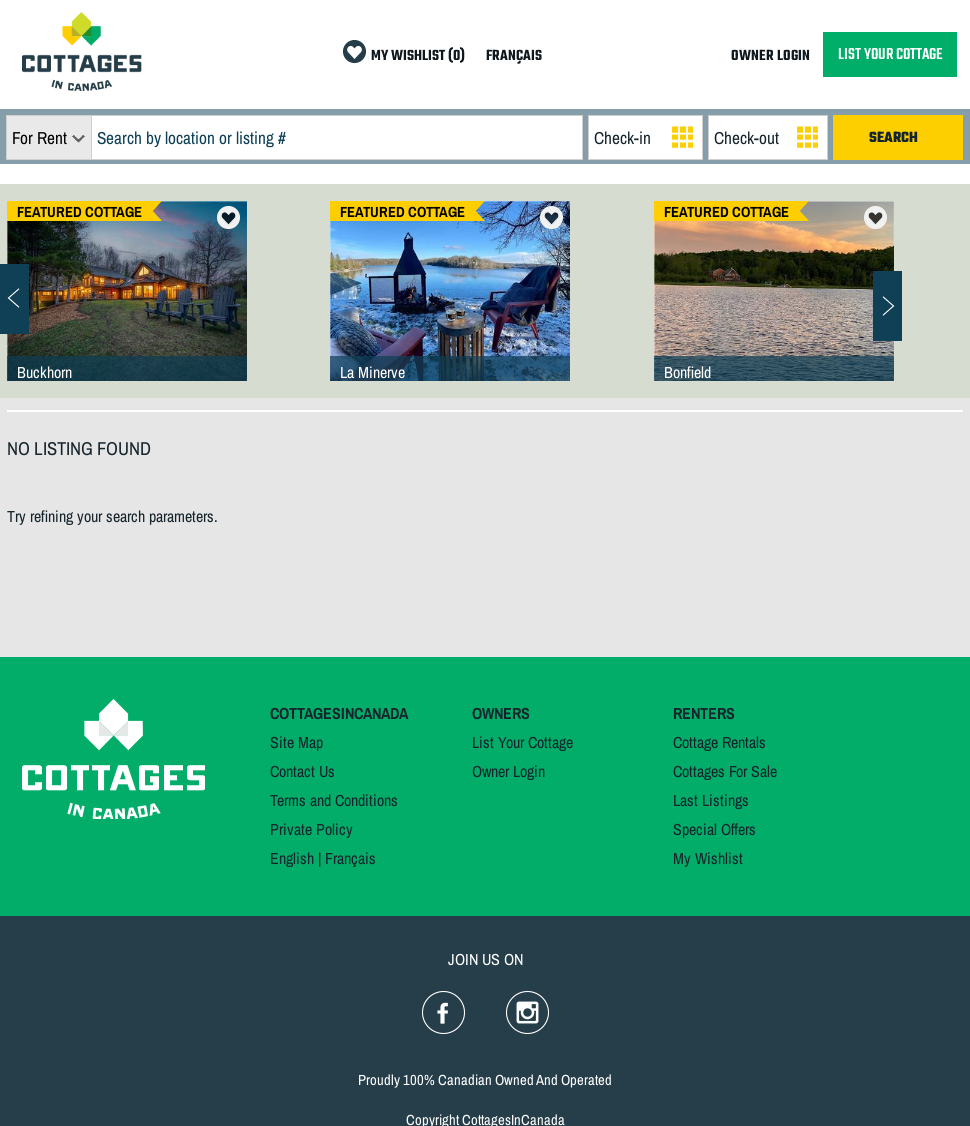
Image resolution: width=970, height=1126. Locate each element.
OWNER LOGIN (770, 56)
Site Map (296, 742)
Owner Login (508, 771)
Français (350, 858)
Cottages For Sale (725, 771)
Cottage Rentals (719, 742)
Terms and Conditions (334, 800)
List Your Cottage (522, 742)
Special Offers (714, 829)
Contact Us (302, 771)
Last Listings (711, 800)
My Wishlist (708, 858)
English (292, 858)
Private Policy (311, 829)
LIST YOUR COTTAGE (890, 54)
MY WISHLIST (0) (418, 56)
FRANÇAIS (514, 56)
